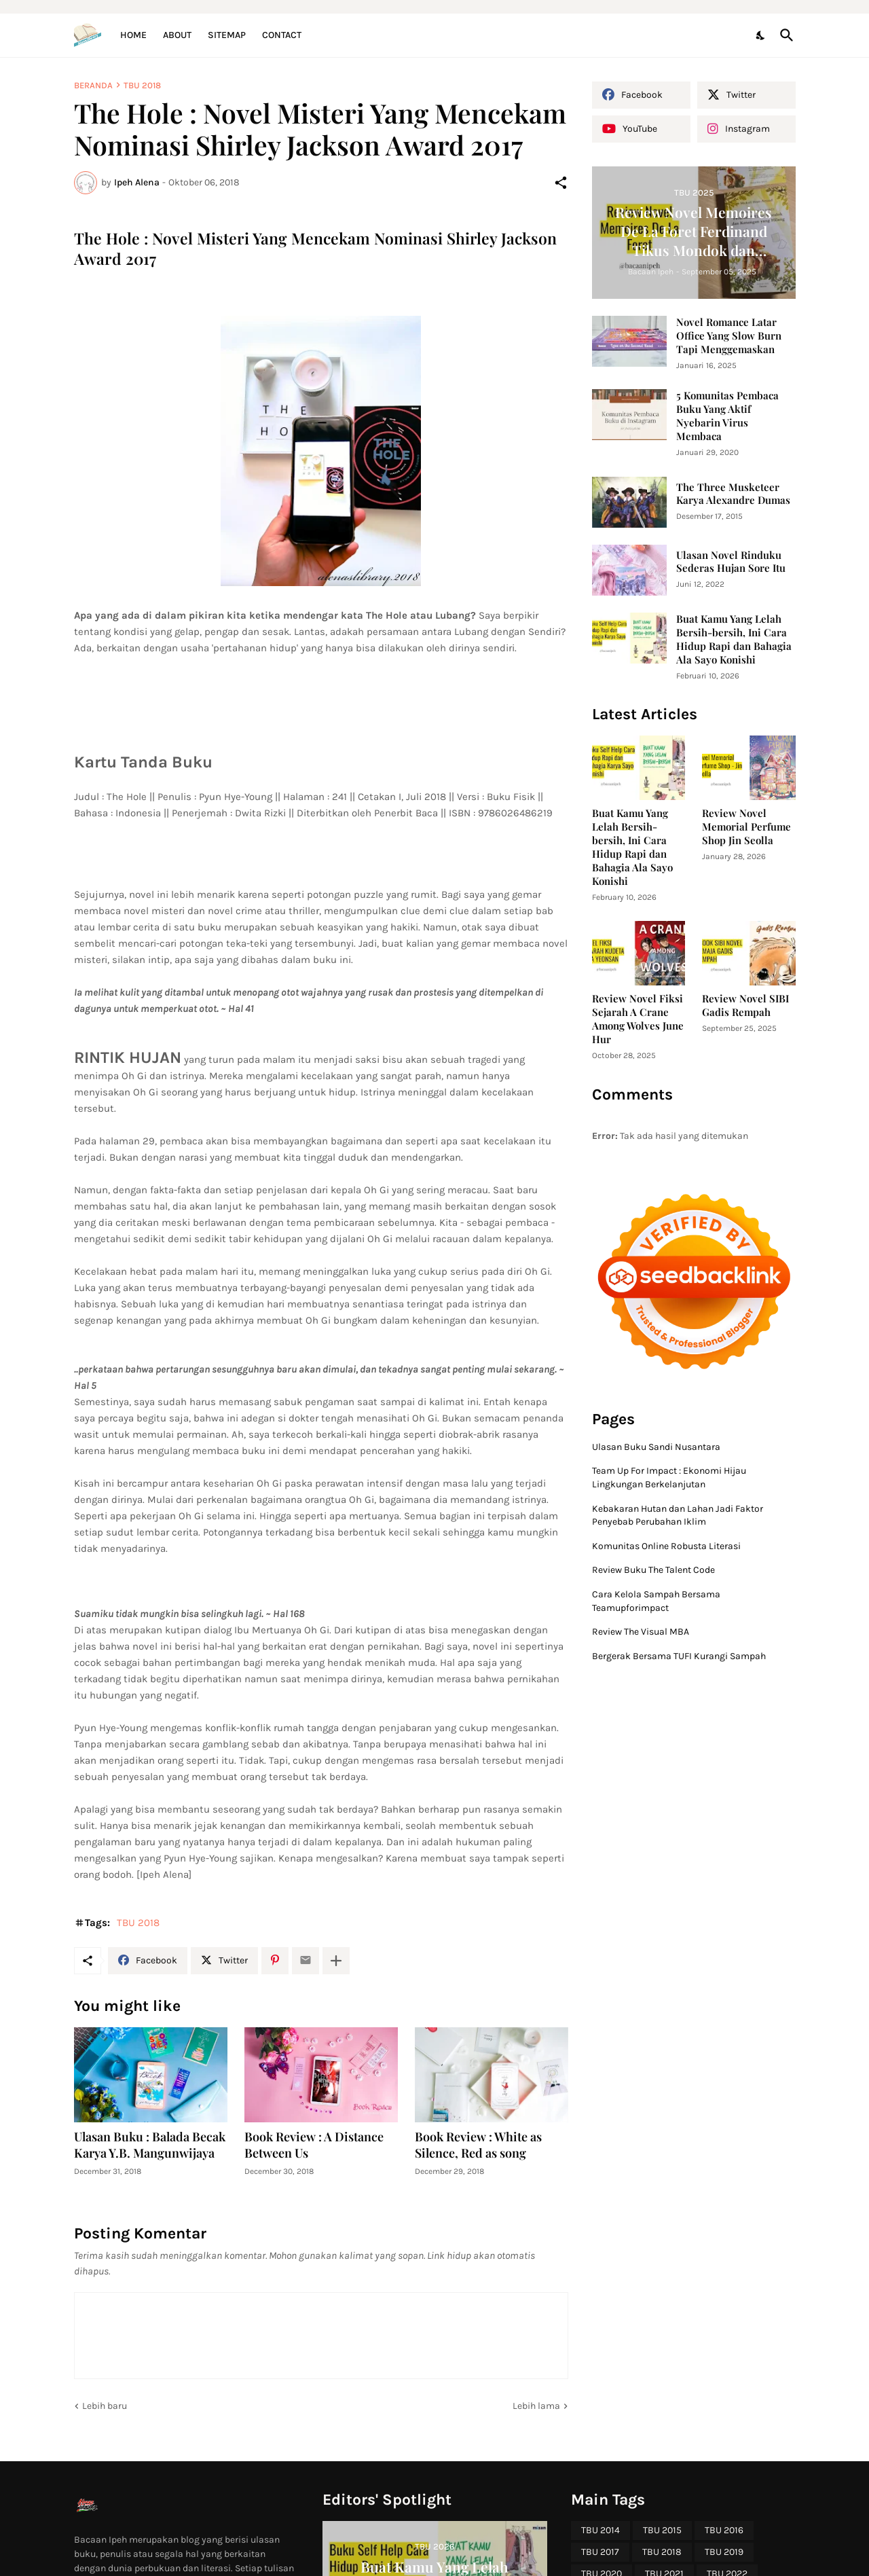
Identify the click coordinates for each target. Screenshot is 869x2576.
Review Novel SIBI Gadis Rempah (745, 1005)
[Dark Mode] (761, 35)
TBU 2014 (600, 2530)
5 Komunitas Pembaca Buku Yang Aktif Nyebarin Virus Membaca (727, 416)
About (177, 35)
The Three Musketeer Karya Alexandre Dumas (733, 494)
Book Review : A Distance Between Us (314, 2145)
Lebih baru (104, 2406)
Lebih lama (536, 2406)
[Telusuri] (784, 35)
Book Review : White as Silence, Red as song (478, 2145)
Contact (281, 35)
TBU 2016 (724, 2530)
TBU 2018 (142, 85)
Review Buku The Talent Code (653, 1570)
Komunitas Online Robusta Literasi (666, 1546)
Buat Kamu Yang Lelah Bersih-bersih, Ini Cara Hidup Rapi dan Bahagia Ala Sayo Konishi (734, 639)
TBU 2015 (662, 2530)
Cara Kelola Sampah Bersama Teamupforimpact (656, 1601)
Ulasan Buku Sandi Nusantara (656, 1447)
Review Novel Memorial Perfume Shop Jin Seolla (746, 827)
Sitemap (227, 35)
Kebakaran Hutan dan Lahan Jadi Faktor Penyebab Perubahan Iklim (677, 1515)
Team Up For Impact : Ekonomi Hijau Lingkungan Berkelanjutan (669, 1477)
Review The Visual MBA (640, 1631)
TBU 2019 (724, 2552)
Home (133, 35)
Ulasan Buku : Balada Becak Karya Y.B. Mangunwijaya (149, 2145)
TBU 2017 (600, 2552)
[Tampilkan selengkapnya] (336, 1960)
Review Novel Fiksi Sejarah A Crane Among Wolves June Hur (638, 1019)
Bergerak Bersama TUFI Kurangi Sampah (679, 1656)
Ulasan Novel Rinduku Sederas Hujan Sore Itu (730, 562)
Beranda (93, 85)
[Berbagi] (560, 182)
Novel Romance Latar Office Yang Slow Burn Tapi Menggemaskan (728, 336)
